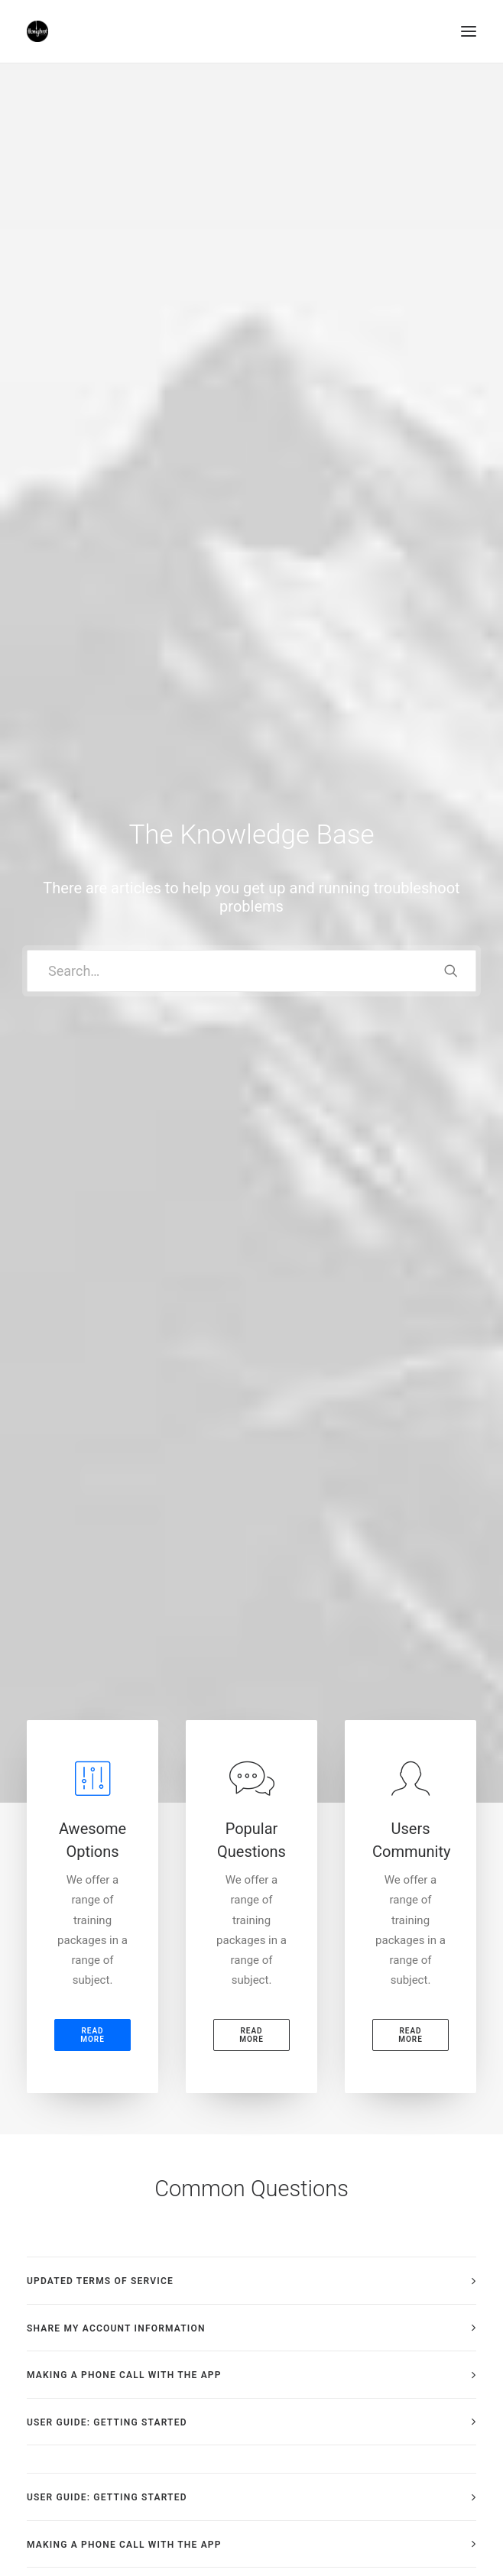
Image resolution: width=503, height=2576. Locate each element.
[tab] (251, 878)
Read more (93, 632)
